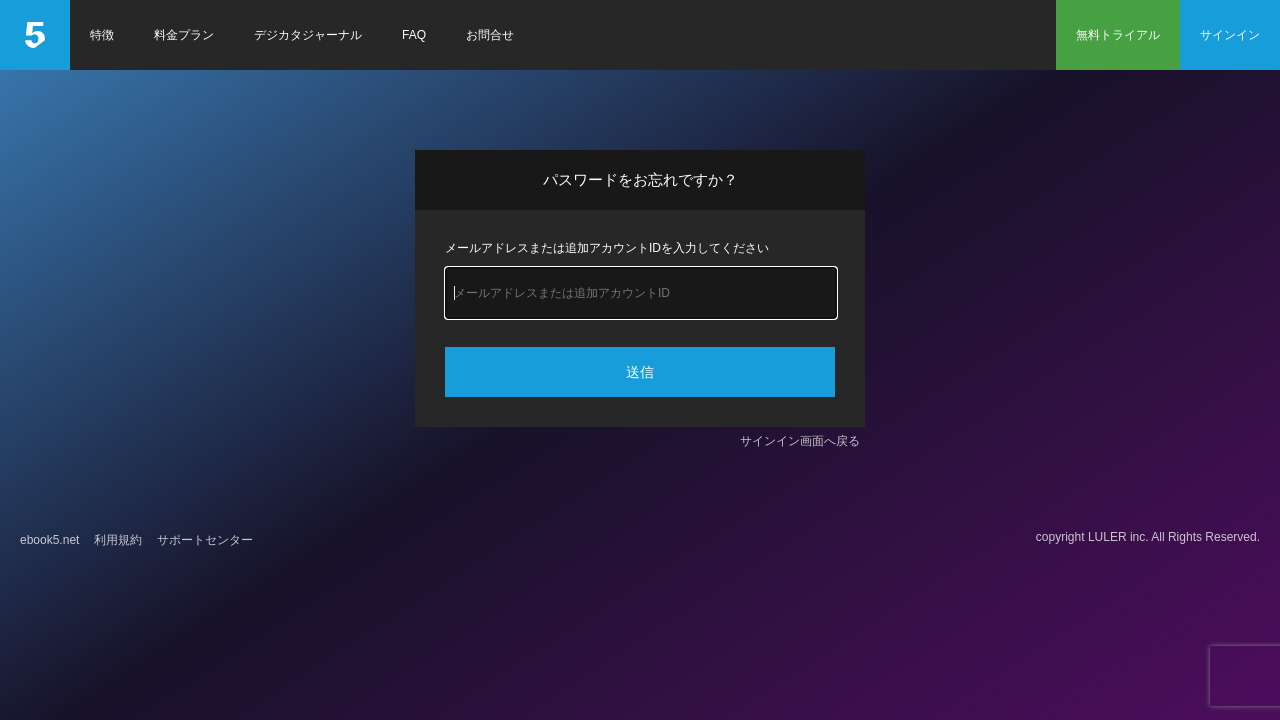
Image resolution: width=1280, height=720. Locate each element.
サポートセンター (205, 540)
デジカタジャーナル (308, 35)
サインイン (1230, 35)
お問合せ (490, 35)
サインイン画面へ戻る (800, 441)
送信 (640, 372)
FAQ (414, 35)
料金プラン (184, 35)
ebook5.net (49, 540)
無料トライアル (1118, 35)
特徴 (102, 35)
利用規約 (118, 540)
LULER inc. (1118, 537)
